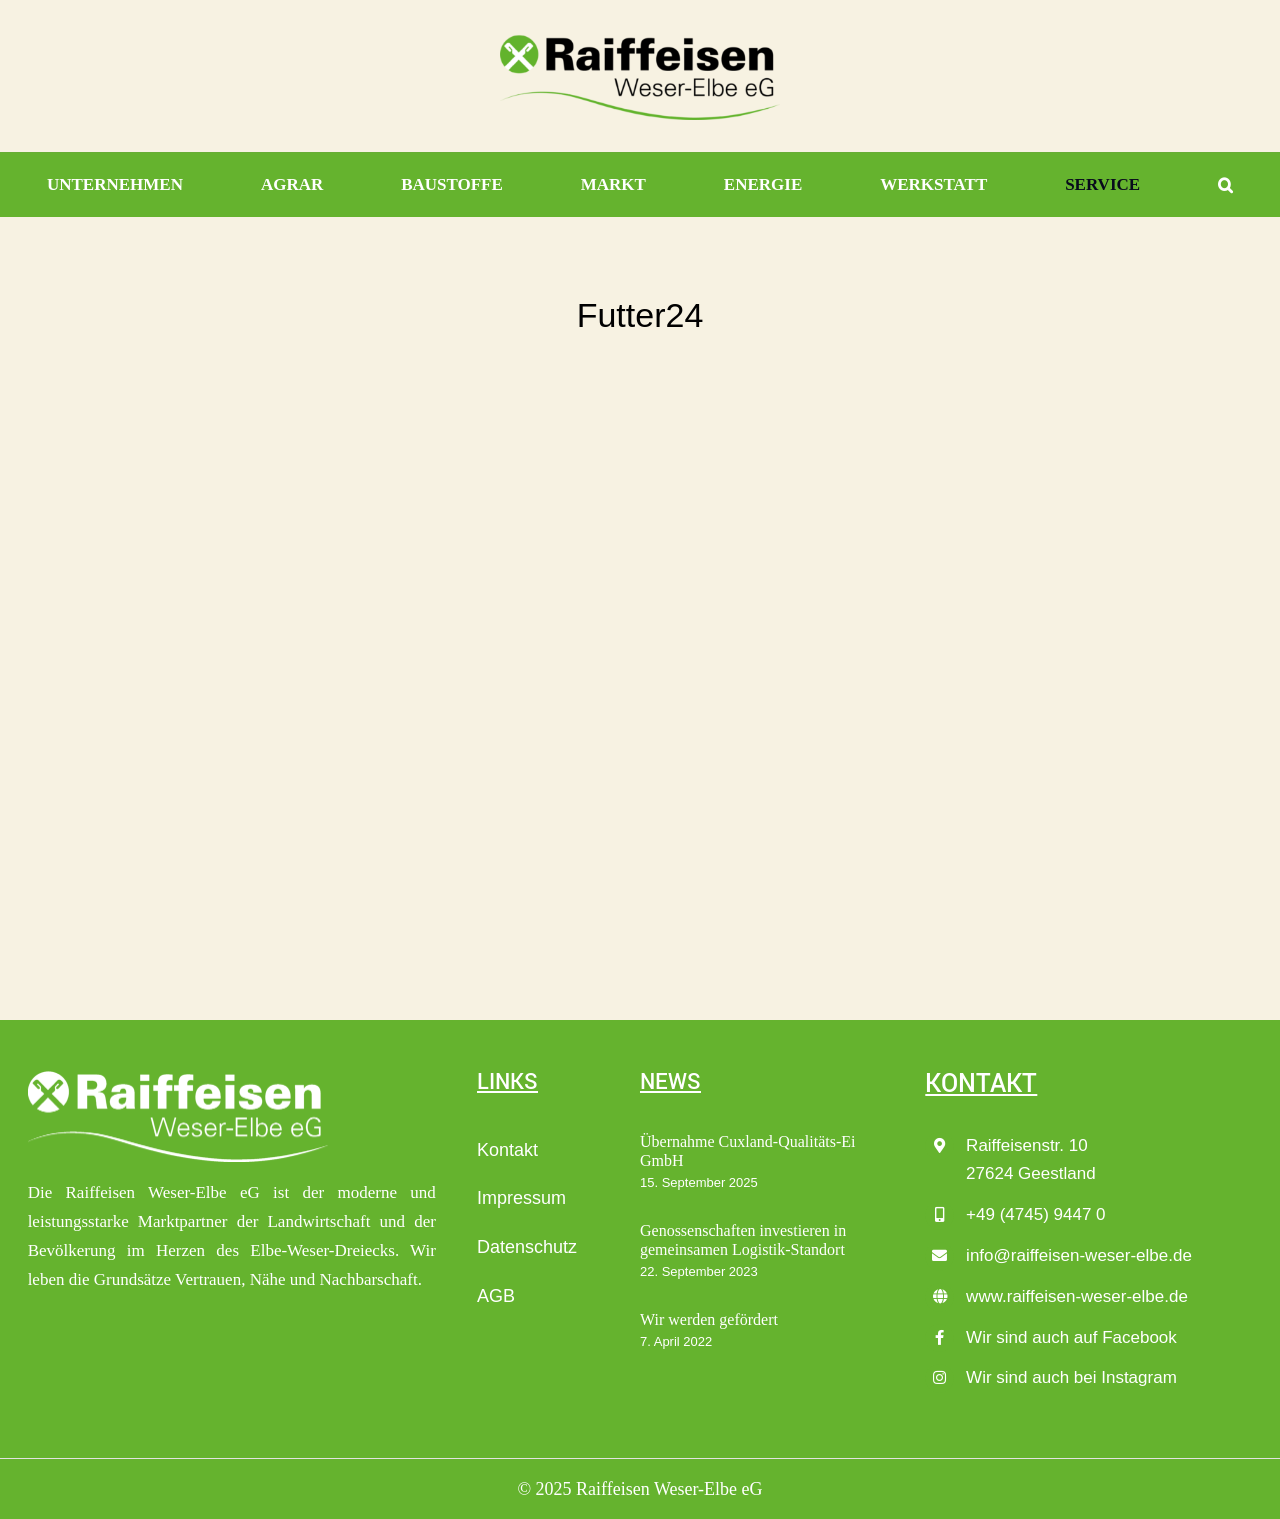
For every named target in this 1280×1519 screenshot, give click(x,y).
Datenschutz (527, 1247)
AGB (496, 1296)
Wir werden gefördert (709, 1319)
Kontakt (507, 1150)
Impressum (521, 1198)
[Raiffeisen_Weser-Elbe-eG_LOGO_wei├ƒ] (178, 1077)
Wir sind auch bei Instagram (1071, 1377)
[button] (1225, 185)
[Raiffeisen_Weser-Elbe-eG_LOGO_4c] (640, 41)
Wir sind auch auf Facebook (1071, 1337)
